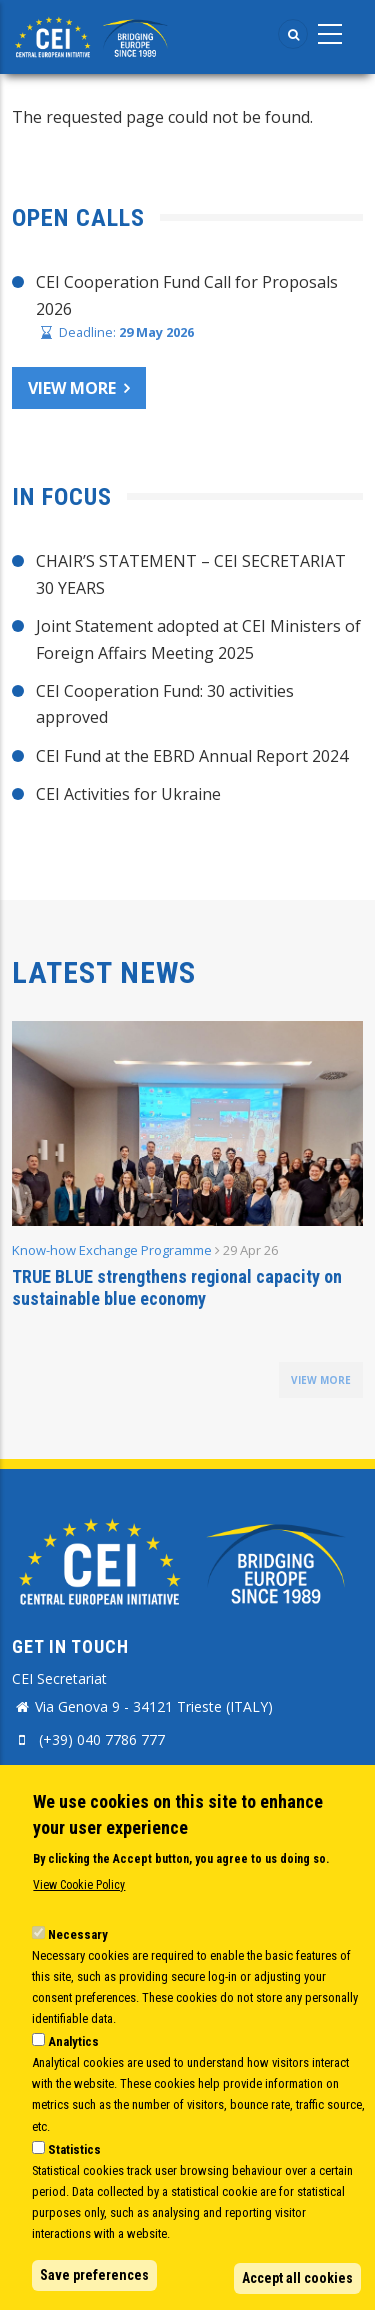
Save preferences (94, 2275)
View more (72, 388)
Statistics (74, 2149)
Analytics (73, 2041)
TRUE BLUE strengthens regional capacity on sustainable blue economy (177, 1287)
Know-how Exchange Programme (112, 1250)
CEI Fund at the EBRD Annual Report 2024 (192, 756)
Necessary (78, 1934)
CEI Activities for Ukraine (128, 794)
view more (321, 1380)
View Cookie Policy (79, 1886)
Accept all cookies (297, 2278)
